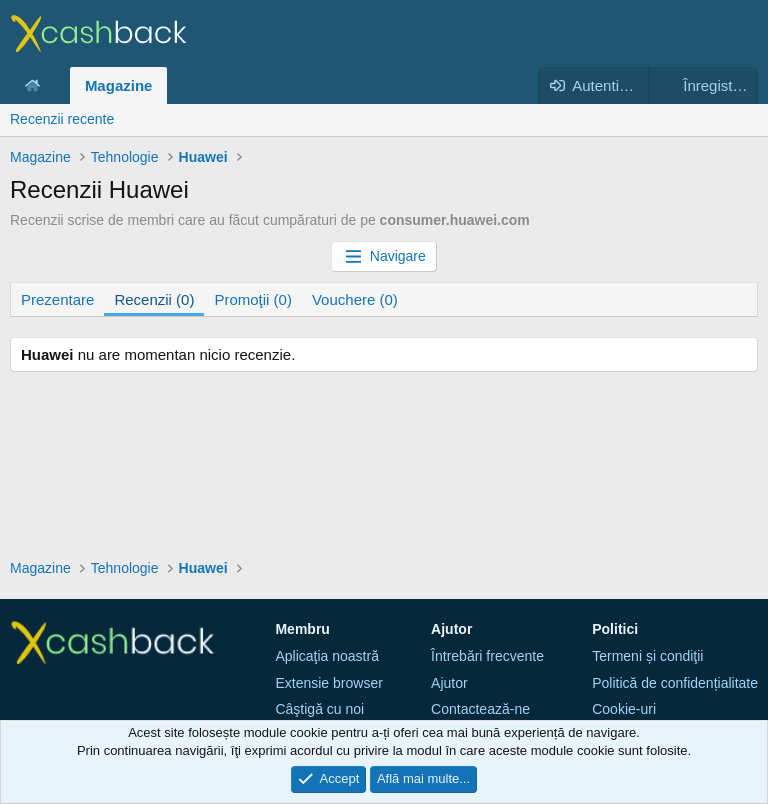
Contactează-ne (480, 709)
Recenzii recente (62, 119)
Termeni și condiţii (647, 656)
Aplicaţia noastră (327, 656)
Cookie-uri (624, 709)
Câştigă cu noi (319, 709)
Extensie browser (328, 683)
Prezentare (57, 299)
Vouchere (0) (355, 299)
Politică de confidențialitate (675, 683)
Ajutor (449, 683)
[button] (56, 85)
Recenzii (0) (154, 299)
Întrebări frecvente (487, 656)
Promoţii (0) (253, 299)
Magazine (119, 85)
